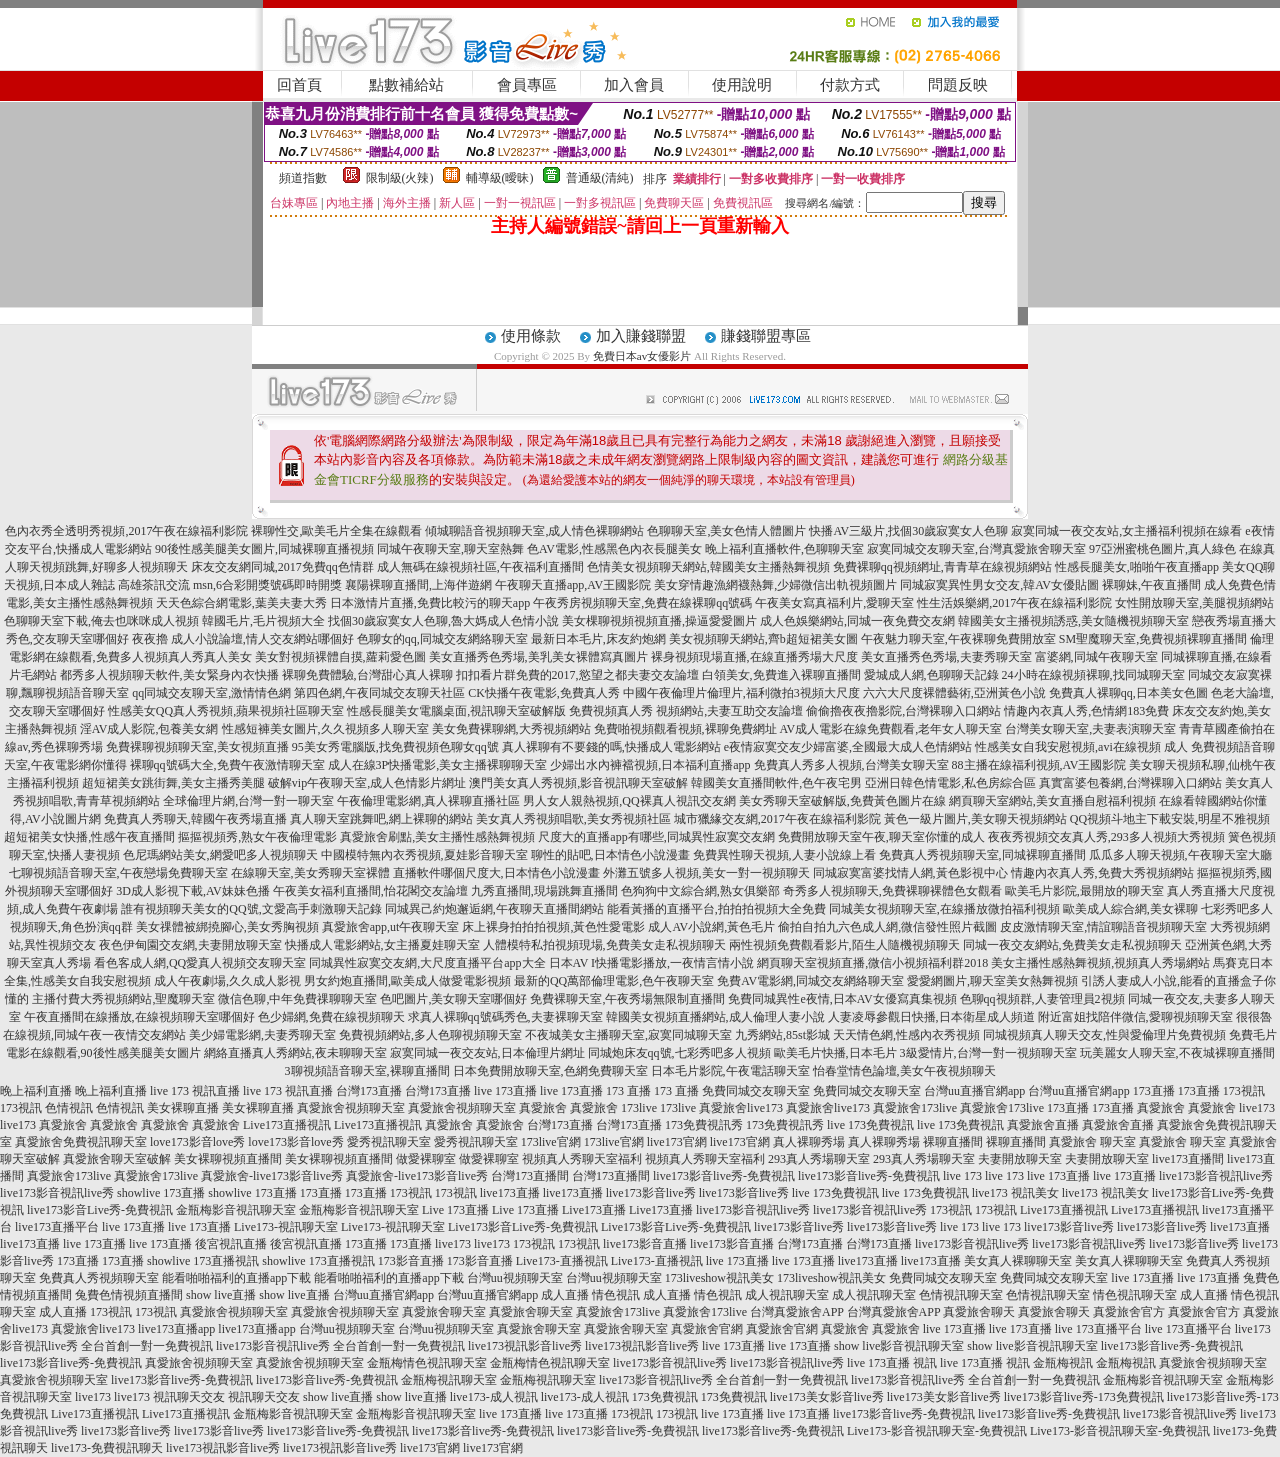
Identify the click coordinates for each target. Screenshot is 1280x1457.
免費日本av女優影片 (642, 356)
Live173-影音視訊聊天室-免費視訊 (937, 1431)
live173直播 (510, 1193)
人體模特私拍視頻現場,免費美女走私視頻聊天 (604, 945)
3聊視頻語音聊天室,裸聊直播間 (367, 1071)
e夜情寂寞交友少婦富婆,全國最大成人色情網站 (848, 747)
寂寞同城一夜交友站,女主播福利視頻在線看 (1126, 531)
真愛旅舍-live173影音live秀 (272, 1176)
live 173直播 (505, 1091)
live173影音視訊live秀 (1216, 1176)
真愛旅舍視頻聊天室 (351, 1108)
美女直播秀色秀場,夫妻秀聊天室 (946, 657)
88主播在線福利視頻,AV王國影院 (1039, 765)
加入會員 (634, 85)
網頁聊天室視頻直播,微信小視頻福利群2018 (872, 963)
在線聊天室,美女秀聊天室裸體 (310, 873)
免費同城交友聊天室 (756, 1091)
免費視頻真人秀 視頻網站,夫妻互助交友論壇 (686, 711)
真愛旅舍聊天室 (444, 1312)
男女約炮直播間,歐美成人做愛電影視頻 (407, 981)
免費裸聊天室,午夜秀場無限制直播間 (627, 999)
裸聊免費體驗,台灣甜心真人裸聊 (367, 675)
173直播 (1154, 1091)
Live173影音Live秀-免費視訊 (523, 1227)
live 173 (962, 1176)
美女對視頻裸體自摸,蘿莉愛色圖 (340, 657)
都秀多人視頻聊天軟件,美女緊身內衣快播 (169, 675)
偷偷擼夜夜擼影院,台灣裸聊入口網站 (903, 711)
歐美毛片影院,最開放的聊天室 (1084, 891)
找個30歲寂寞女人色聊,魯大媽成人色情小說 (443, 621)
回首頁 (299, 85)
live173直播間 (1188, 1159)
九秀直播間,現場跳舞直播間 (544, 891)
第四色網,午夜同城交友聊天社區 (379, 693)
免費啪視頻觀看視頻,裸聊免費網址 (685, 729)
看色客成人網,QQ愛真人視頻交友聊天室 (200, 963)
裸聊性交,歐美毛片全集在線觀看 (336, 531)
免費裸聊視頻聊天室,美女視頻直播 (197, 747)
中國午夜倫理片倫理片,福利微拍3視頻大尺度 (741, 693)
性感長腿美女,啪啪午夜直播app (1137, 567)
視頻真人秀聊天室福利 (582, 1159)
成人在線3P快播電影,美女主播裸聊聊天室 (438, 765)
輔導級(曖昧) (500, 178)
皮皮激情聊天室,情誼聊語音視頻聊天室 (1103, 927)
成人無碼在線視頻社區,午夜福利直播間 (480, 567)
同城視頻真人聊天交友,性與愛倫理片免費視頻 (1104, 1035)
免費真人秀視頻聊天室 (99, 1278)
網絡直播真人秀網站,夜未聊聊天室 (295, 1053)
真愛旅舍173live (915, 1108)
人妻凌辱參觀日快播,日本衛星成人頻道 (931, 1017)
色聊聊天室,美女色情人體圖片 (726, 531)
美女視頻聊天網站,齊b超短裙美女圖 (763, 639)
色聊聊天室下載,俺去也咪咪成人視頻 (101, 621)
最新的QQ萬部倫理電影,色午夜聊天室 (614, 981)
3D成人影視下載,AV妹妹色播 (192, 891)
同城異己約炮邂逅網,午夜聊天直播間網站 (494, 909)
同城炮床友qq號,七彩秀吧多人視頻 (679, 1053)
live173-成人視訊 (494, 1397)
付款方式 (850, 85)
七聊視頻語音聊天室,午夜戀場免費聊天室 (118, 873)
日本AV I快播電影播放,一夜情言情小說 (652, 963)
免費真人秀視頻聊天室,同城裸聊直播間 (982, 855)
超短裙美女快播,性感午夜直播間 (89, 837)
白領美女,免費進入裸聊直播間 (781, 675)
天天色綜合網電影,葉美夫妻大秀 (241, 603)
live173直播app (176, 1329)
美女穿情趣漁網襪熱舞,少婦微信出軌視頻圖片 (775, 585)
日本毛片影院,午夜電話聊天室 (730, 1071)
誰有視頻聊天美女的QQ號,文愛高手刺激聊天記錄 (251, 909)
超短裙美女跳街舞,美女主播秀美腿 (173, 783)
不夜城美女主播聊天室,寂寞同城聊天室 (628, 1035)
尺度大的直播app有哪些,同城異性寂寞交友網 (656, 837)
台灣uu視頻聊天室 (515, 1278)
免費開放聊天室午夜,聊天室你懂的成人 (881, 837)
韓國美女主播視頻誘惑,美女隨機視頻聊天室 (1073, 621)
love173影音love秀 (197, 1142)
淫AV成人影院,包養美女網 (149, 729)
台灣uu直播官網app (974, 1091)
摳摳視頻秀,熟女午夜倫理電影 (257, 837)
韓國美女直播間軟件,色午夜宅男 (776, 783)
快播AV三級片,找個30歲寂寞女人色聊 (908, 531)
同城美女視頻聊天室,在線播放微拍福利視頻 (944, 909)
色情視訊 (69, 1108)
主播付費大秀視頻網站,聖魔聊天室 (123, 999)
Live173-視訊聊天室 (286, 1227)
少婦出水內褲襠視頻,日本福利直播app (650, 765)
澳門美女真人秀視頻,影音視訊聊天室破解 (578, 783)
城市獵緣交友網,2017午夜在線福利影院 (777, 819)
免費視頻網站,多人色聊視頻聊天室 (430, 1035)
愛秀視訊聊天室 (389, 1142)
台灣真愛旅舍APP (797, 1312)
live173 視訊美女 (1015, 1193)
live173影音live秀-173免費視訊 (1084, 1397)
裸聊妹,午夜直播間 (1151, 585)
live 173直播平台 (1098, 1329)
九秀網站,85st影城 (782, 1035)
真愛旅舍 (543, 1108)
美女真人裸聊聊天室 (1018, 1261)
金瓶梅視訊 (1063, 1363)
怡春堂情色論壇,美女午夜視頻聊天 (904, 1071)
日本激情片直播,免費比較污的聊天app (430, 603)
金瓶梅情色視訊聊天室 (427, 1363)
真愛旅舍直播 (1043, 1125)
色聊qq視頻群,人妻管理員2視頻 (1042, 999)
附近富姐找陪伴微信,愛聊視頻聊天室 (1135, 1017)
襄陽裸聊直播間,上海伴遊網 (418, 585)
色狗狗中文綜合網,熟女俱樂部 (700, 891)
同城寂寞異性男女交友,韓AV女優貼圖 (999, 585)
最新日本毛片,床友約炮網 (598, 639)
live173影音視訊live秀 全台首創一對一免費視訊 (340, 1346)
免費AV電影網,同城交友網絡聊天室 (810, 981)
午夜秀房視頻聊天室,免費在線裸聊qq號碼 (642, 603)
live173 (1257, 1108)
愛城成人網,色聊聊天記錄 (931, 675)
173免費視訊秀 (704, 1125)
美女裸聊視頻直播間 (228, 1159)
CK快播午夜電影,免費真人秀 (544, 693)
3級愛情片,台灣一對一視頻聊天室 (988, 1053)
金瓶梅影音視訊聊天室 (236, 1210)
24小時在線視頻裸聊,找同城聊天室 (1093, 675)
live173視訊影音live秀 (525, 1346)
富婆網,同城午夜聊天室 (1096, 657)
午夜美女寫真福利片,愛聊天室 (834, 603)
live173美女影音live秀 (827, 1397)
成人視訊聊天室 (787, 1295)
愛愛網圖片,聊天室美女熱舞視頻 (992, 981)
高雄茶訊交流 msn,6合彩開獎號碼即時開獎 (230, 585)
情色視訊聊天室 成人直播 (1160, 1295)
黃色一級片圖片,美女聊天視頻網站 (975, 819)
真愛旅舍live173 (741, 1108)
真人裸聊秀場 (809, 1142)
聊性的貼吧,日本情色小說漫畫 (610, 855)
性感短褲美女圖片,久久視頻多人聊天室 (325, 729)
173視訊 (1244, 1091)
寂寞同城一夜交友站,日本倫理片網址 (487, 1053)
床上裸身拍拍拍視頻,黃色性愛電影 (553, 927)
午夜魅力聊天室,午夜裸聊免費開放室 (958, 639)
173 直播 (628, 1091)
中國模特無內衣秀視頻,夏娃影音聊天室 (424, 855)
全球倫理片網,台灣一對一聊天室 (248, 801)
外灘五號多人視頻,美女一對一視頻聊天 (706, 873)
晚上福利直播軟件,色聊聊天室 (784, 549)
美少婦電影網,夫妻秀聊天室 (262, 1035)
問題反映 (958, 85)
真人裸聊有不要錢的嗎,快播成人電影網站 (611, 747)
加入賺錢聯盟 (641, 336)
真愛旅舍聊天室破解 (117, 1159)
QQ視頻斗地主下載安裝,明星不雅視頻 (1170, 819)
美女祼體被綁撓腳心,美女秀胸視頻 (227, 927)
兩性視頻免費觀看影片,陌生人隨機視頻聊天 (844, 945)
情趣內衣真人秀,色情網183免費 (1086, 711)
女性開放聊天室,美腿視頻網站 (1194, 603)
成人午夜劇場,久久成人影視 (227, 981)
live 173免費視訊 (870, 1125)
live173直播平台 (57, 1227)
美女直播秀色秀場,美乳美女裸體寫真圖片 (538, 657)
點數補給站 (406, 85)
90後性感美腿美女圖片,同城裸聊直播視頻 (264, 549)
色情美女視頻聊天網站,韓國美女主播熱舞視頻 (708, 567)
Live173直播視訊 (287, 1125)
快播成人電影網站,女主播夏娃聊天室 (382, 945)
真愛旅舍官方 (1129, 1312)
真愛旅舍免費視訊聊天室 (81, 1142)
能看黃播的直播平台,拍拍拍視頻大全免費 (716, 909)
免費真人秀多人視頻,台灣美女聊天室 (851, 765)
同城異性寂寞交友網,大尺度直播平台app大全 (427, 963)
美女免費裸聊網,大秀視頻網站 (511, 729)
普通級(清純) (600, 178)
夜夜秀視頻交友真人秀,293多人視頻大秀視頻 (1106, 837)
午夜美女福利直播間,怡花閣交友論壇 (370, 891)
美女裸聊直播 (183, 1108)
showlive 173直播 (161, 1193)
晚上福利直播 (36, 1091)
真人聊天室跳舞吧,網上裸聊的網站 (381, 819)
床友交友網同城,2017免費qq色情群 (282, 567)
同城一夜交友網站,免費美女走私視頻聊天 (1072, 945)
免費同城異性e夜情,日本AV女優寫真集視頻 (842, 999)
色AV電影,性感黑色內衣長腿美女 (614, 549)
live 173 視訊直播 (195, 1091)
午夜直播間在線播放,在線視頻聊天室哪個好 (139, 1017)
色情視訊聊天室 (961, 1295)
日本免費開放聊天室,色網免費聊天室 (550, 1071)
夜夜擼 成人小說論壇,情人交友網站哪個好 (243, 639)
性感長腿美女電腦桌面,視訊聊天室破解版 (456, 711)
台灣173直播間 (530, 1176)
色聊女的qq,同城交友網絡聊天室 (442, 639)
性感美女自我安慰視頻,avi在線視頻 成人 (1081, 747)
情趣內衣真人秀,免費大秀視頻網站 (1102, 873)
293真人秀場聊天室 (819, 1159)
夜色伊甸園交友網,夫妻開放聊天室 (190, 945)
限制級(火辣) (400, 178)
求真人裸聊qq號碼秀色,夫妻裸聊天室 (505, 1017)
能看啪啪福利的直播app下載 (236, 1278)
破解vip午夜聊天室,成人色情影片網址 (367, 783)
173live (639, 1108)
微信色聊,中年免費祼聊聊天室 (297, 999)
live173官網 (677, 1142)
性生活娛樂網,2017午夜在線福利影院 (1014, 603)
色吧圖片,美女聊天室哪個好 (453, 999)
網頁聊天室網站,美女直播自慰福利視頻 (1052, 801)
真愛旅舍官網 (707, 1329)
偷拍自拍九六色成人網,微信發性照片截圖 (887, 927)
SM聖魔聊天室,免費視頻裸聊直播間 (1153, 639)
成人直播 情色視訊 (590, 1295)
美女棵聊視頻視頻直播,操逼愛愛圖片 (659, 621)
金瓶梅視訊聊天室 (449, 1380)
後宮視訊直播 (231, 1244)
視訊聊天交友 (189, 1397)
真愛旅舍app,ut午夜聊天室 (391, 927)
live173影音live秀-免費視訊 (724, 1176)
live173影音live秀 (651, 1193)
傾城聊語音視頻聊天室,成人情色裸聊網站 (534, 531)
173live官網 (551, 1142)
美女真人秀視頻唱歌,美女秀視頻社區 (573, 819)
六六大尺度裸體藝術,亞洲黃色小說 (954, 693)
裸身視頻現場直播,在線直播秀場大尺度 (754, 657)
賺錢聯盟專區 (766, 336)
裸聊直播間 (953, 1142)
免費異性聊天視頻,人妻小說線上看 (784, 855)
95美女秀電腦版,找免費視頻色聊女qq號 (395, 747)
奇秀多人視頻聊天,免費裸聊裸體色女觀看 (892, 891)
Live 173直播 (455, 1210)
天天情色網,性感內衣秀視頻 (906, 1035)
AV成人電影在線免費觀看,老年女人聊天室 (891, 729)
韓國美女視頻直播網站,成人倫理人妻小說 (715, 1017)
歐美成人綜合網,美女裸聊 (1130, 909)
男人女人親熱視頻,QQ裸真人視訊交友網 (629, 801)
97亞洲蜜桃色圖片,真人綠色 (1162, 549)
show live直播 (221, 1295)
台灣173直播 (369, 1091)
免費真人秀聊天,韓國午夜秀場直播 (195, 819)
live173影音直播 (645, 1244)
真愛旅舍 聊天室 (1092, 1142)
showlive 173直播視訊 (203, 1261)
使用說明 (742, 85)
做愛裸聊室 (426, 1159)
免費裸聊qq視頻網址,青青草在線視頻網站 (942, 567)
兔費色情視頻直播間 (129, 1295)
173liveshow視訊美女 (719, 1278)
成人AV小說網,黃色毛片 (711, 927)
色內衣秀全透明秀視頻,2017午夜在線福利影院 (126, 531)
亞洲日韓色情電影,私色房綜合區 (950, 783)
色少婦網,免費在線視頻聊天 (331, 1017)
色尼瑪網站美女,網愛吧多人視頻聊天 (220, 855)
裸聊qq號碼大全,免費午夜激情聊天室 (227, 765)
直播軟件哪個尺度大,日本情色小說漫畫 (496, 873)
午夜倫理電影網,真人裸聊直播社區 (428, 801)
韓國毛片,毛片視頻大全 (263, 621)
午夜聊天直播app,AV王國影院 (573, 585)
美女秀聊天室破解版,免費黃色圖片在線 (842, 801)
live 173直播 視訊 (892, 1363)
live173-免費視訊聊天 (107, 1448)
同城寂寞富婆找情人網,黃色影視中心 (910, 873)
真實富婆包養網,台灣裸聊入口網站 (1130, 783)
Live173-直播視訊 (562, 1261)
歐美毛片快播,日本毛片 (835, 1053)
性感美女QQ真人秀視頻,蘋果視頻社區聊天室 (226, 711)
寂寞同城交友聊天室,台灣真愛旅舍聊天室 (976, 549)
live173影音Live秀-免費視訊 (100, 1210)
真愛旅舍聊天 (979, 1312)
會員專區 (527, 85)
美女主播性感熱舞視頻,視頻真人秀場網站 (1100, 963)
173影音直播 (411, 1261)
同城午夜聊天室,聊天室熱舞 (450, 549)
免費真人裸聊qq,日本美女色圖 (1128, 693)
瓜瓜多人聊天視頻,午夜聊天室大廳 (1180, 855)
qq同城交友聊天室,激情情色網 (211, 693)
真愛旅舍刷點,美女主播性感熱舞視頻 (437, 837)
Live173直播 (594, 1210)
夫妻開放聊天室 (1020, 1159)
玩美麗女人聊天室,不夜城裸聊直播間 (1177, 1053)
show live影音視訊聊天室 (899, 1346)
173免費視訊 (665, 1397)
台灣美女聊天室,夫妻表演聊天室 (1090, 729)
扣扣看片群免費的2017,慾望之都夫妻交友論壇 (577, 675)
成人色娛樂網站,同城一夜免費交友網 (857, 621)
